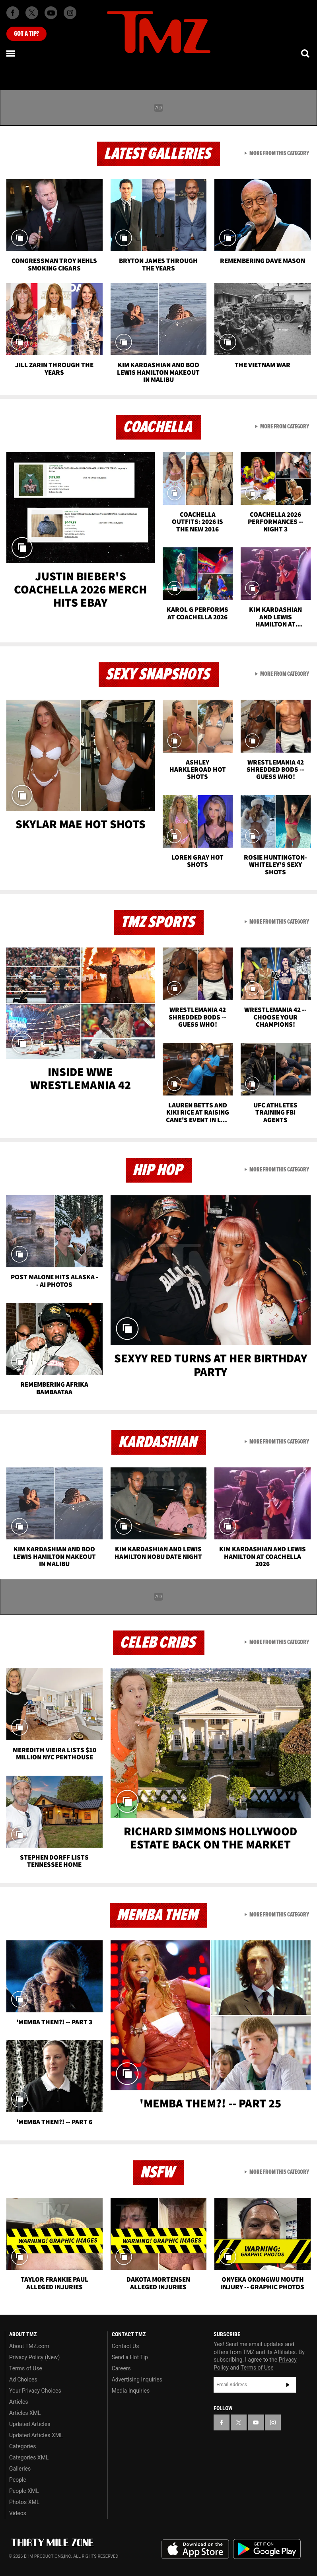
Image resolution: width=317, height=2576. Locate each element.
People (17, 2480)
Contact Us (125, 2346)
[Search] (306, 53)
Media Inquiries (131, 2390)
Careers (121, 2368)
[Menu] (11, 53)
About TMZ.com (29, 2346)
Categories (22, 2446)
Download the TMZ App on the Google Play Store (267, 2549)
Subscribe (288, 2385)
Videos (17, 2513)
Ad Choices (23, 2379)
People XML (24, 2491)
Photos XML (24, 2502)
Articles (18, 2402)
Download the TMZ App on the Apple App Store (195, 2549)
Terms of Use (25, 2368)
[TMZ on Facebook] (12, 12)
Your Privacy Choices (35, 2390)
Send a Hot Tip (130, 2357)
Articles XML (25, 2413)
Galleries (20, 2468)
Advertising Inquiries (137, 2379)
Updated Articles (29, 2424)
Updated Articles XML (36, 2435)
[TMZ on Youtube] (51, 12)
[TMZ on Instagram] (70, 12)
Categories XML (29, 2457)
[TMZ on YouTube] (256, 2422)
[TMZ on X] (31, 12)
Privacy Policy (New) (34, 2357)
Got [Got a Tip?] (26, 34)
